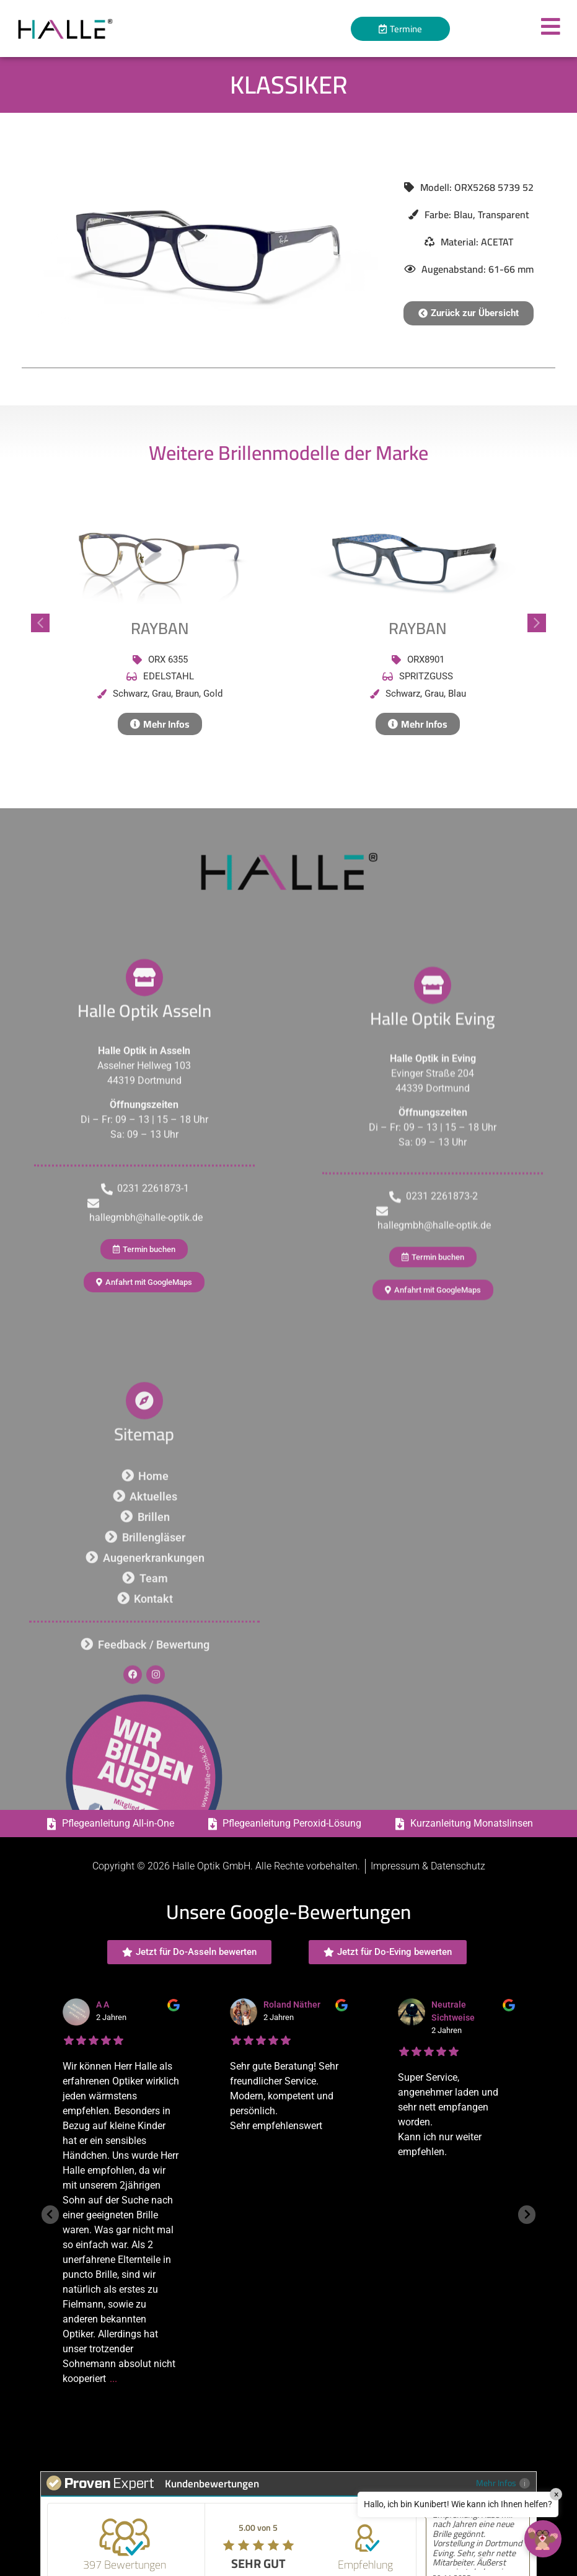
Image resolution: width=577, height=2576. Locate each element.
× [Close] (556, 2494)
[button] (468, 313)
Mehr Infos (503, 2483)
